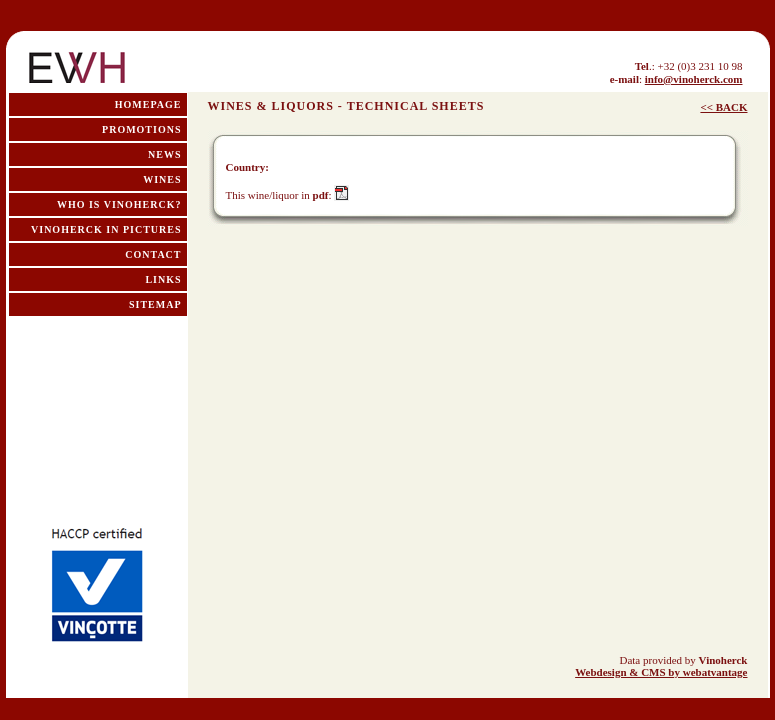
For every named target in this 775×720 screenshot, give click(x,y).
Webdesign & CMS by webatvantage (661, 672)
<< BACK (723, 107)
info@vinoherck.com (694, 79)
